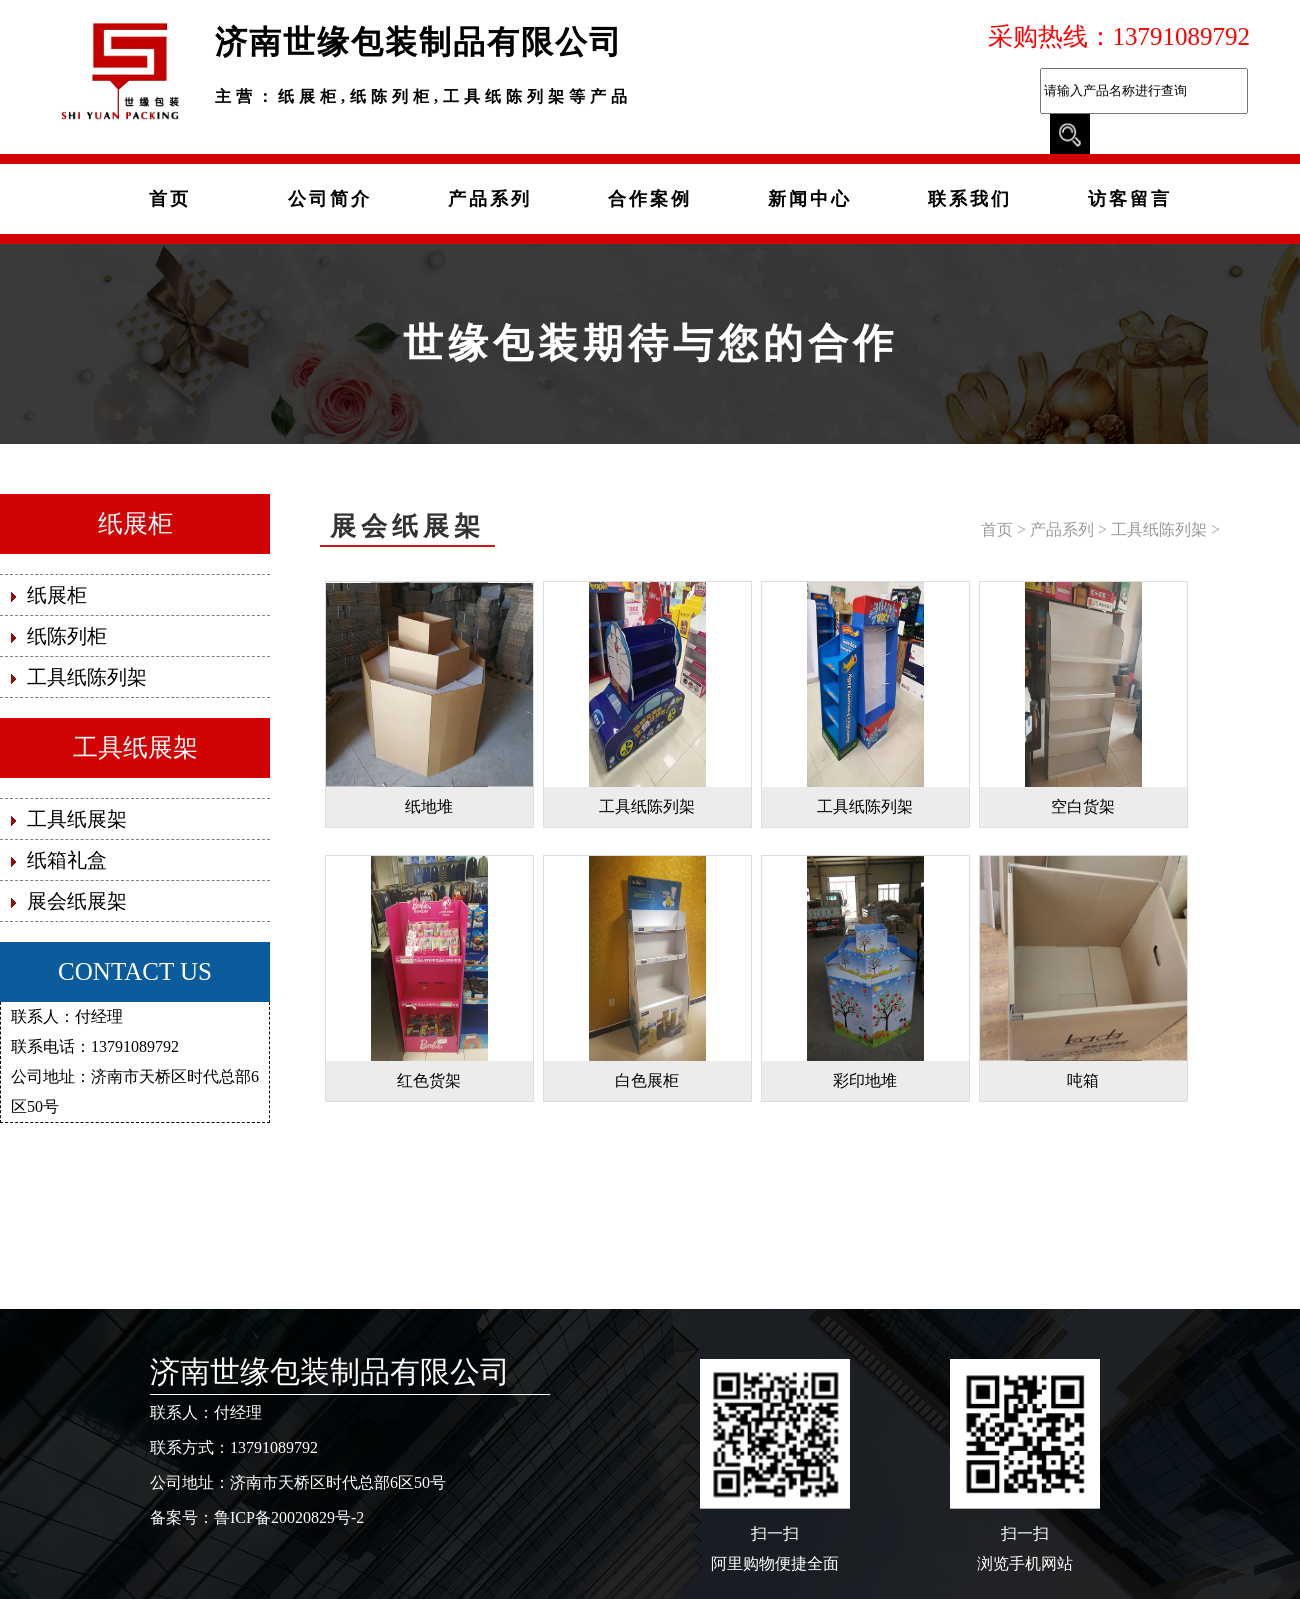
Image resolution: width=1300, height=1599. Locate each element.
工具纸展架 (135, 747)
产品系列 (1062, 529)
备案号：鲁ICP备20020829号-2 (257, 1517)
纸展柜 (135, 523)
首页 (997, 529)
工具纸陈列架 (1159, 529)
